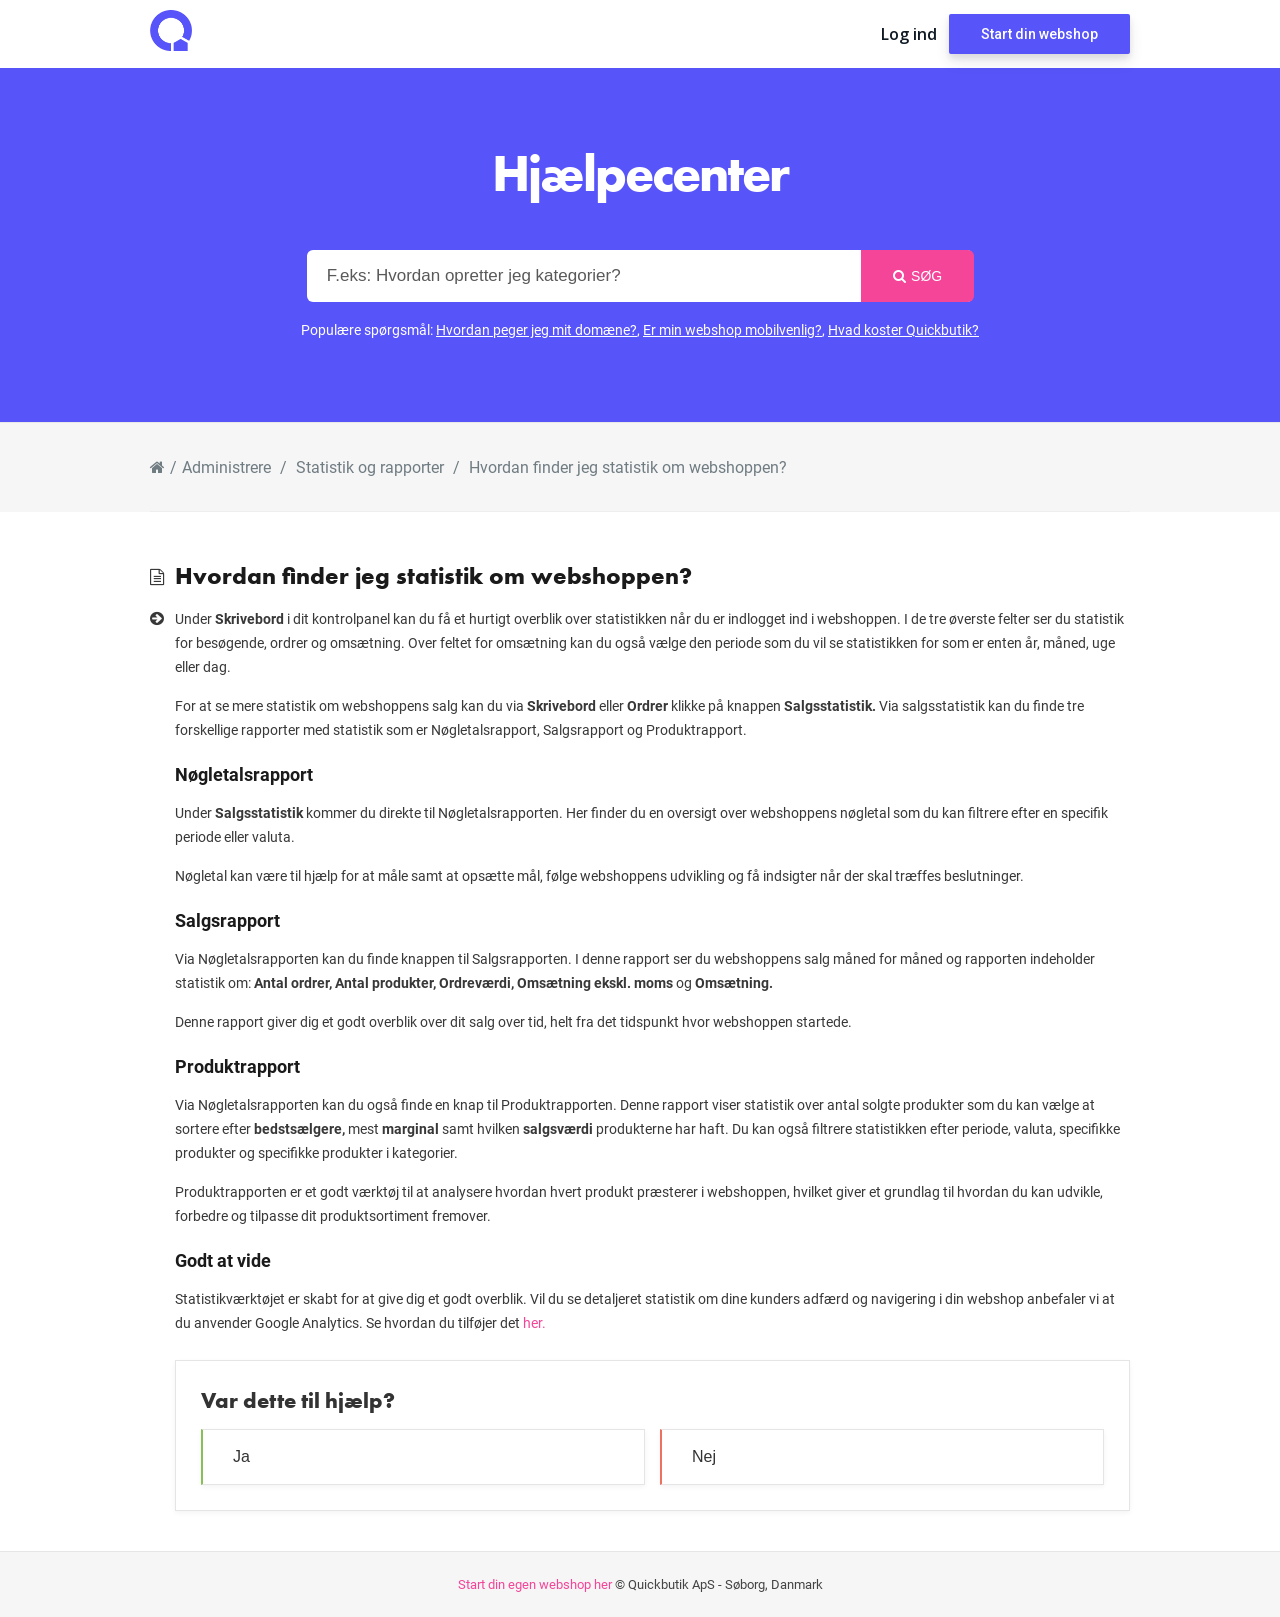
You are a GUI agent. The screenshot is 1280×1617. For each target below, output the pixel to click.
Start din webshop (1039, 34)
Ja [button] (241, 1456)
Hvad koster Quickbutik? (903, 329)
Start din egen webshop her (535, 1584)
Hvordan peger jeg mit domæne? (536, 329)
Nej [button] (704, 1456)
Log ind (909, 34)
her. (534, 1322)
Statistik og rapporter (370, 466)
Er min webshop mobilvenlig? (732, 329)
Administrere (226, 466)
